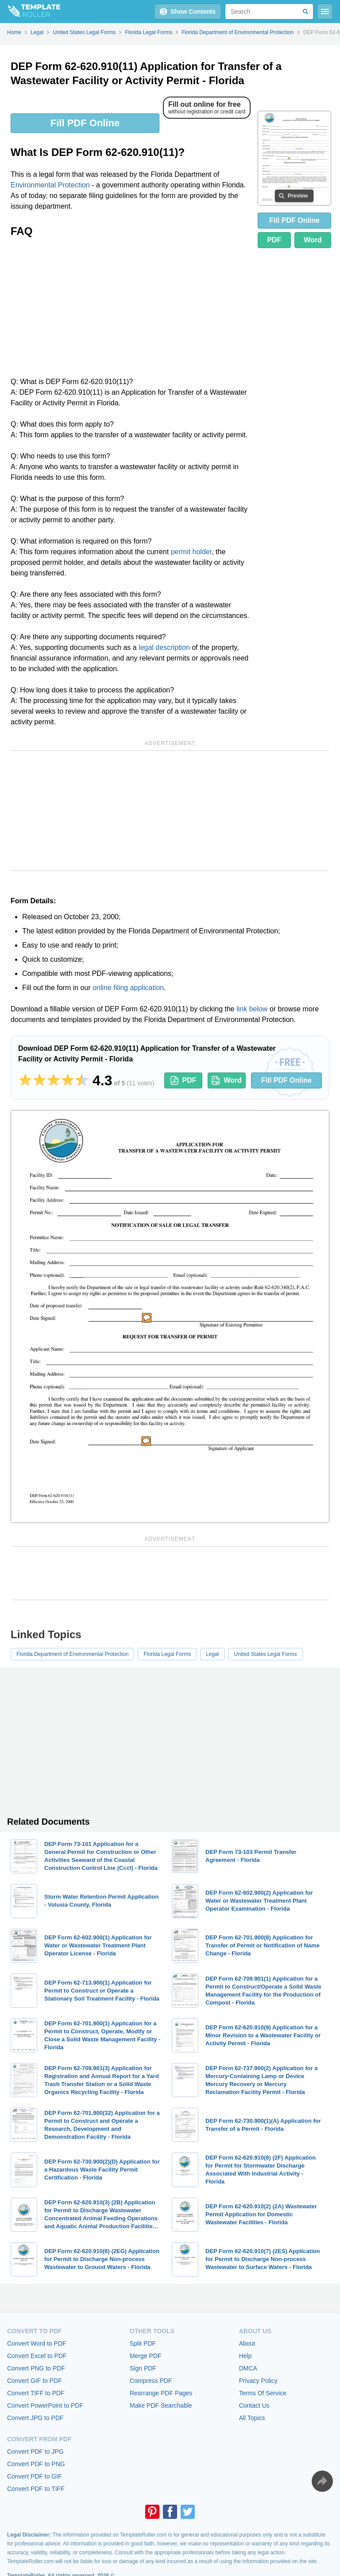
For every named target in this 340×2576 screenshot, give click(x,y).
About (247, 2343)
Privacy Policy (258, 2380)
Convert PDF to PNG (36, 2463)
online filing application (128, 987)
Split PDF (143, 2343)
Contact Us (254, 2405)
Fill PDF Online (85, 122)
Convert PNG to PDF (36, 2368)
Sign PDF (143, 2368)
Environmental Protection (50, 185)
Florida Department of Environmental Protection (72, 1654)
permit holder (191, 552)
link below (251, 1009)
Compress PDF (151, 2380)
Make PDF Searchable (161, 2405)
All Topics (252, 2417)
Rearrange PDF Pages (161, 2393)
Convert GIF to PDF (34, 2380)
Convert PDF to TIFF (36, 2488)
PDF (274, 240)
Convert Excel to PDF (37, 2355)
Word (313, 240)
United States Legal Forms (265, 1654)
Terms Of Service (262, 2393)
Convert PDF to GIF (34, 2476)
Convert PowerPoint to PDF (45, 2405)
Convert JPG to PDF (35, 2417)
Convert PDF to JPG (35, 2451)
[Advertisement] (131, 310)
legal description (164, 647)
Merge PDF (146, 2355)
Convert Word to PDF (36, 2343)
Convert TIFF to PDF (36, 2393)
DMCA (248, 2368)
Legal (212, 1654)
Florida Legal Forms (167, 1654)
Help (245, 2355)
